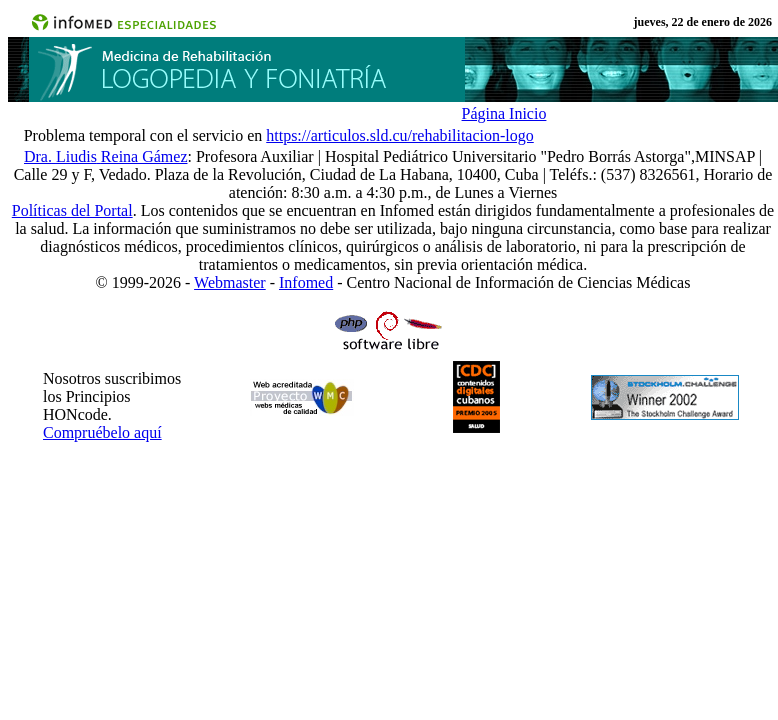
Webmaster (230, 282)
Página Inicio (504, 113)
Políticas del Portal (72, 210)
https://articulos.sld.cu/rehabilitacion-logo (400, 135)
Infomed (306, 282)
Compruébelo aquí (102, 432)
